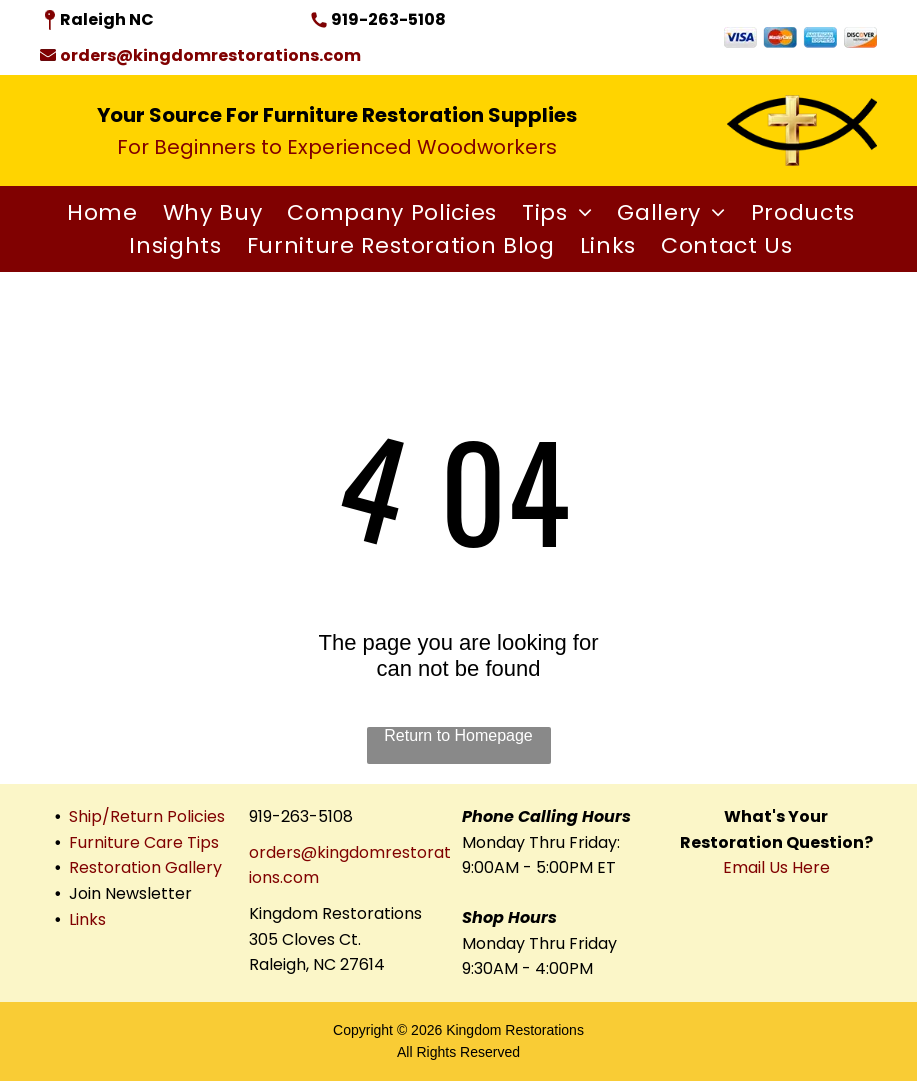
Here (811, 867)
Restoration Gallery (145, 867)
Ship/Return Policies (147, 816)
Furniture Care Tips (144, 842)
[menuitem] (100, 212)
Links (87, 919)
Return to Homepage (458, 735)
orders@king (299, 852)
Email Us (755, 867)
